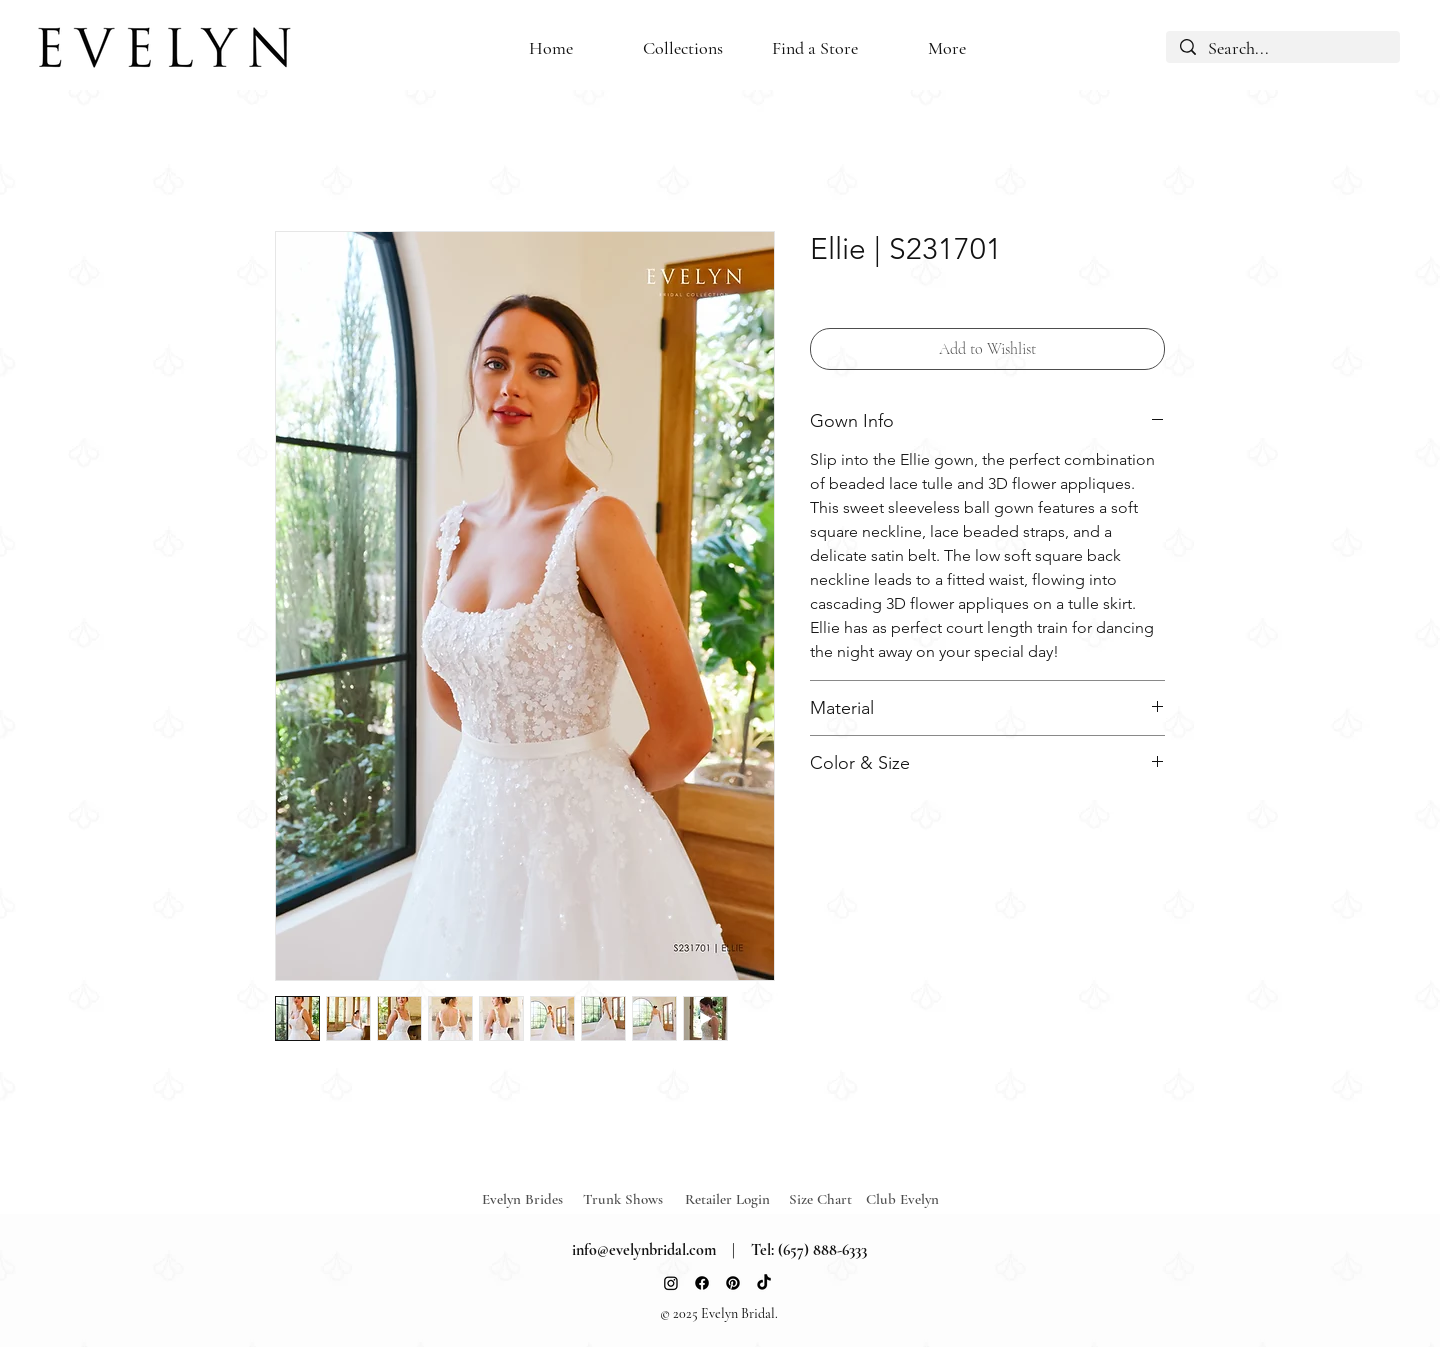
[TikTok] (764, 1283)
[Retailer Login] (736, 1199)
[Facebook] (702, 1283)
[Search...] (1283, 49)
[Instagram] (671, 1283)
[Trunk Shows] (634, 1199)
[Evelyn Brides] (533, 1199)
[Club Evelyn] (902, 1199)
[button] (815, 48)
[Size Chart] (823, 1199)
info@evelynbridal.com (644, 1250)
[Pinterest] (733, 1283)
